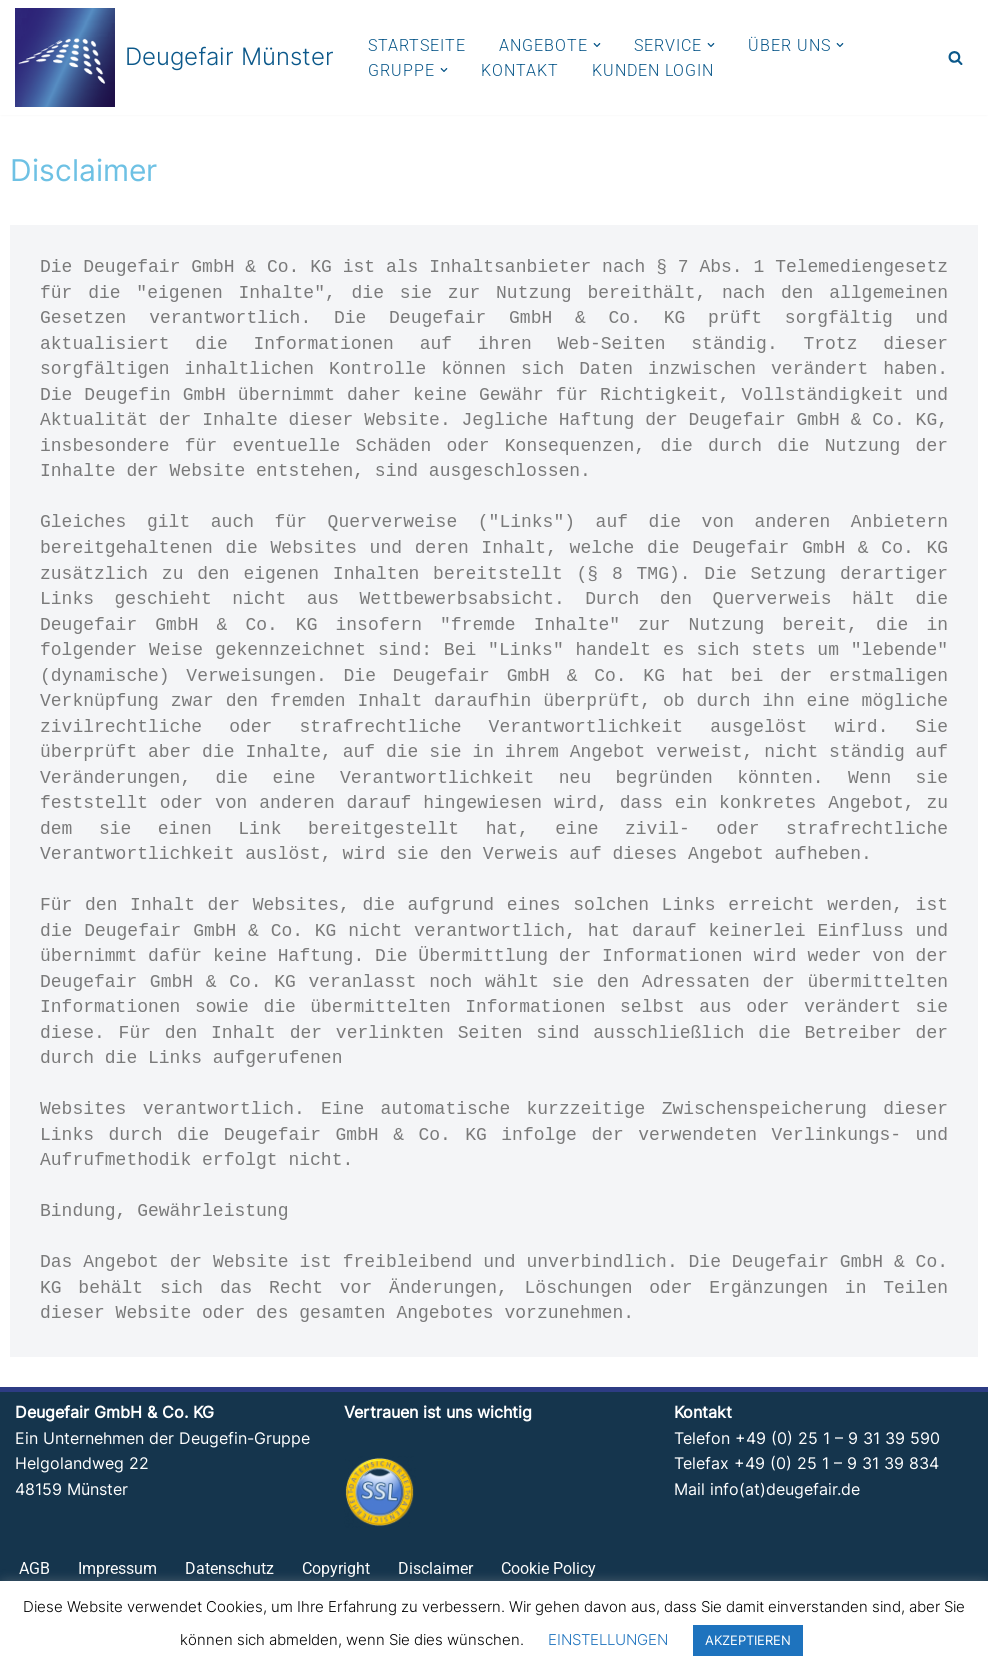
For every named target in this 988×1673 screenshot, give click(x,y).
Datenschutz (229, 1571)
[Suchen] (955, 57)
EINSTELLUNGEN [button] (608, 1639)
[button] (597, 45)
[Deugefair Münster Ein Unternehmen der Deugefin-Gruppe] (174, 57)
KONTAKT (520, 70)
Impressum (117, 1571)
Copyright (336, 1571)
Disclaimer (435, 1571)
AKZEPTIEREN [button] (748, 1640)
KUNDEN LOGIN (653, 70)
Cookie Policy (548, 1571)
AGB (34, 1571)
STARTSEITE (417, 45)
